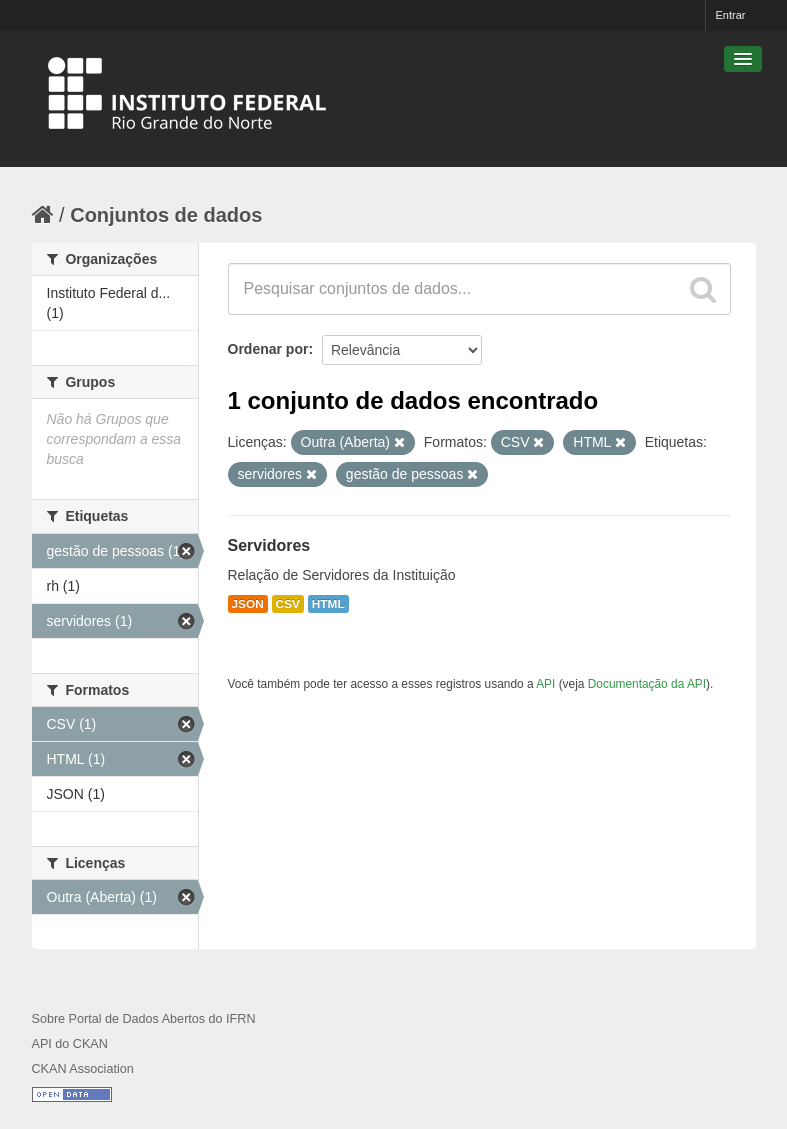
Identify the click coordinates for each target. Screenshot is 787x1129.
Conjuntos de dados (166, 215)
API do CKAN (70, 1044)
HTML (328, 604)
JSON (248, 604)
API (545, 684)
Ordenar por (268, 349)
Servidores (269, 545)
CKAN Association (83, 1069)
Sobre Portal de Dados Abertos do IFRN (144, 1019)
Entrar (731, 15)
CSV (288, 604)
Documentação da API (647, 684)
